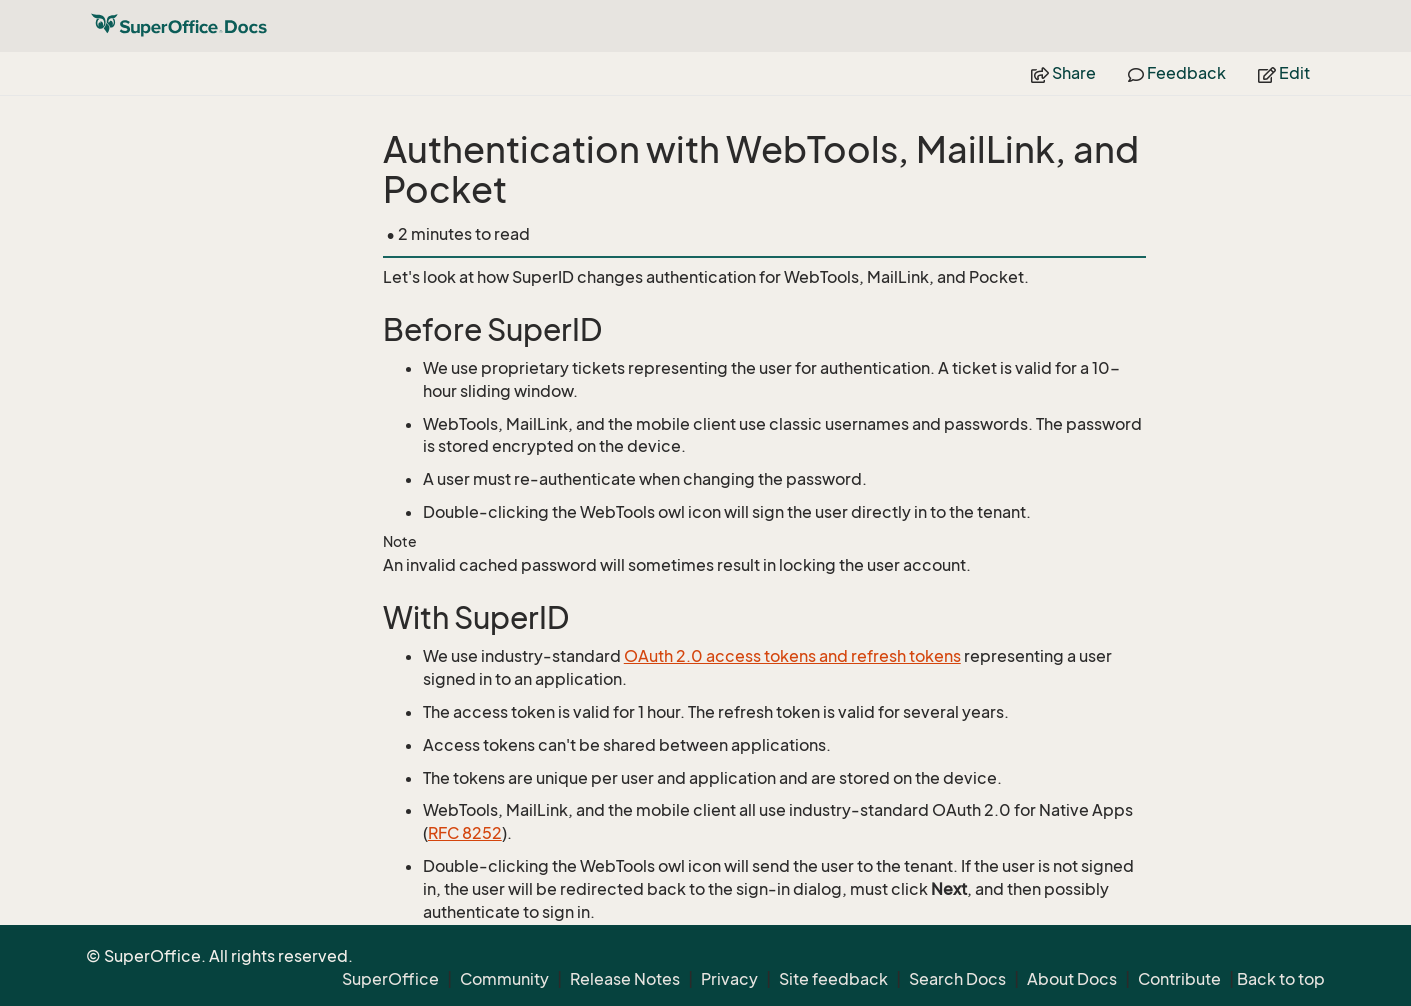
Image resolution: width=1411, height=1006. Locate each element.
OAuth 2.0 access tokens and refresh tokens (792, 656)
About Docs (1072, 979)
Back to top (1281, 979)
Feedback (1177, 73)
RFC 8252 (465, 833)
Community (504, 979)
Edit (1284, 73)
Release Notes (625, 979)
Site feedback (833, 979)
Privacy (729, 979)
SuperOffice (390, 979)
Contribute (1179, 979)
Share (1063, 73)
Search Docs (957, 979)
